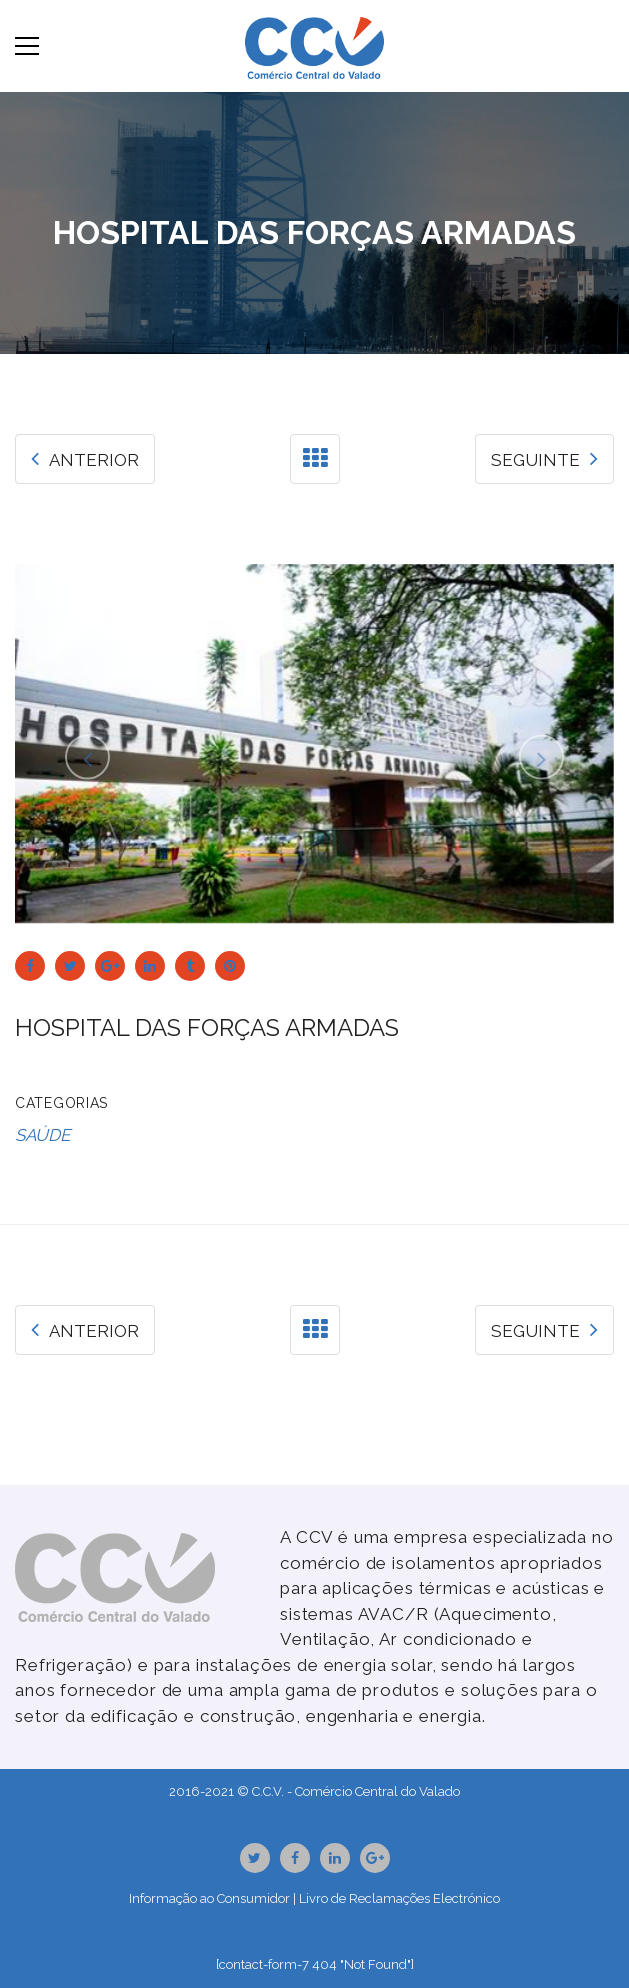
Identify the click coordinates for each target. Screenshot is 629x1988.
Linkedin (335, 1858)
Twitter (254, 1858)
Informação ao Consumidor (209, 1898)
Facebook (295, 1858)
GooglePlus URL (375, 1858)
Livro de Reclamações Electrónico (399, 1898)
